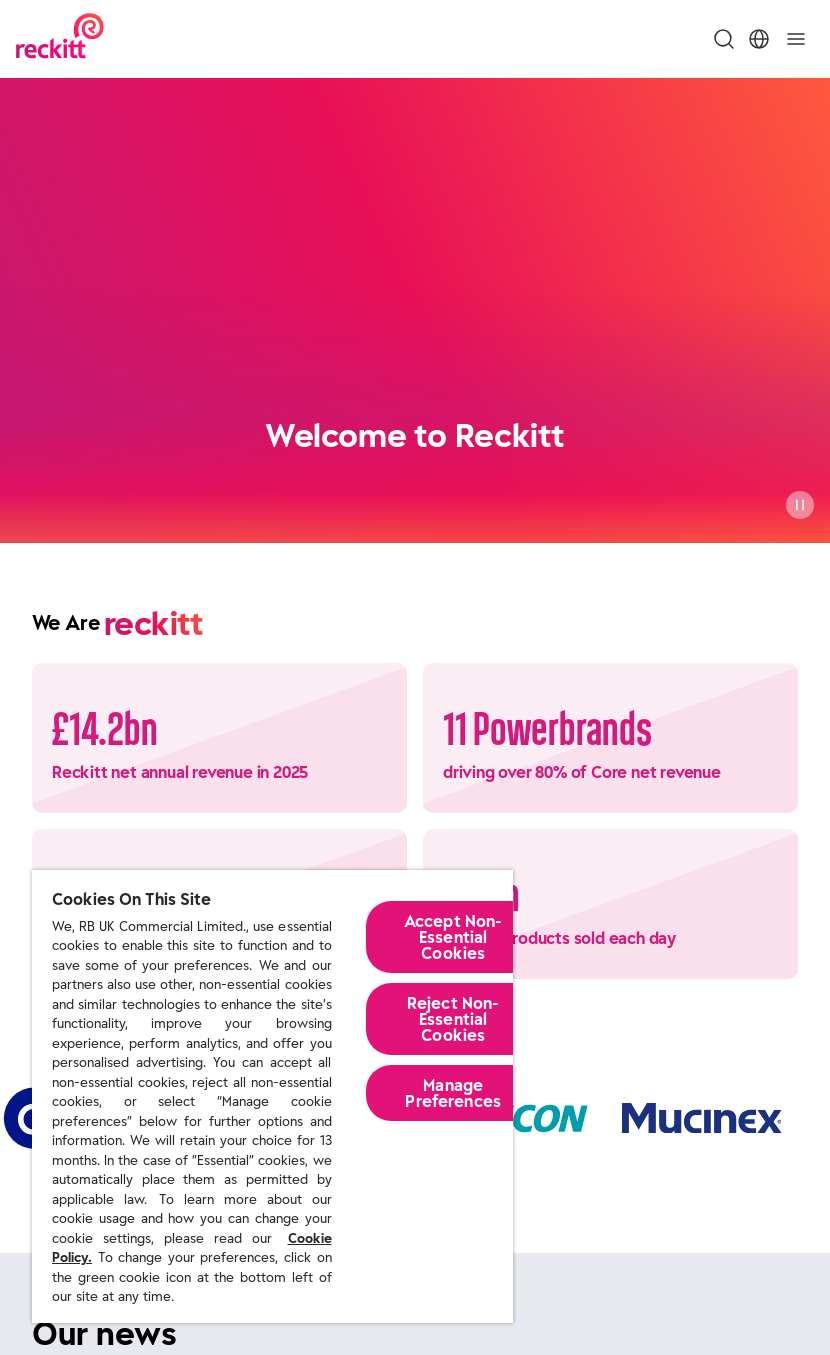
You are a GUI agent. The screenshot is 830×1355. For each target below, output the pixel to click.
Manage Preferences (453, 1093)
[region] (272, 1096)
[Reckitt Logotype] (60, 38)
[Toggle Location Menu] (759, 39)
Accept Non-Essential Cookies (453, 937)
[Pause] (800, 505)
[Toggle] (796, 39)
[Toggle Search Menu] (724, 39)
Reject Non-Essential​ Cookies (453, 1019)
